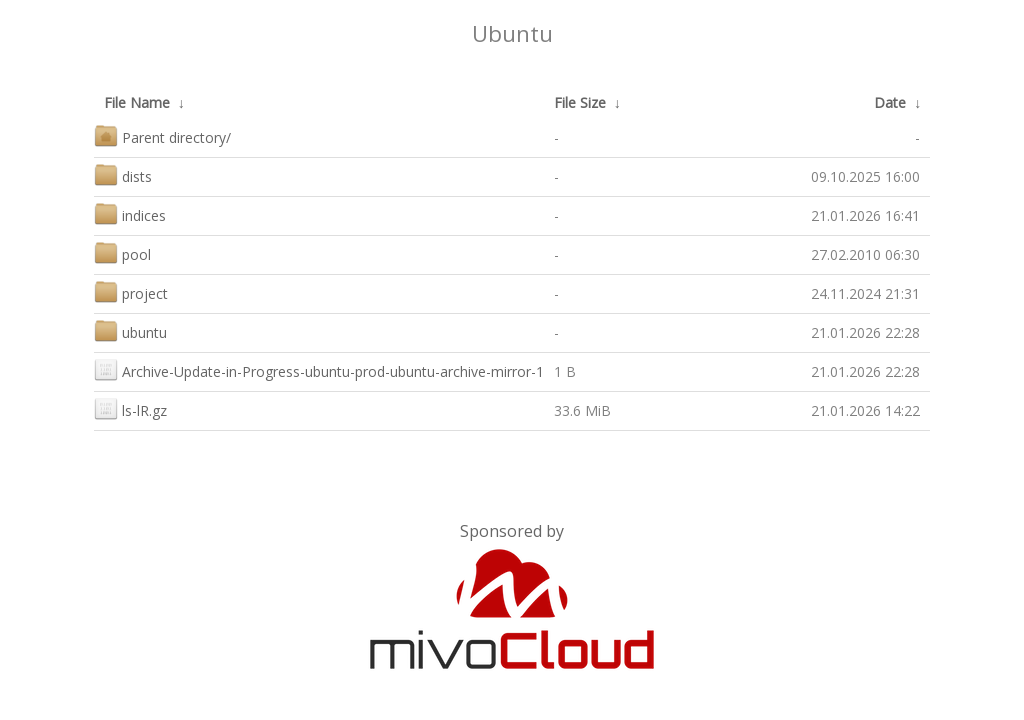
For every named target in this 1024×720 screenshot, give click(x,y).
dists (123, 174)
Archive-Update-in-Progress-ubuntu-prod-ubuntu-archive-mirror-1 (319, 369)
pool (122, 252)
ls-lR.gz (130, 408)
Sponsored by (512, 531)
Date (890, 102)
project (131, 291)
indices (130, 213)
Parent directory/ (162, 135)
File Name (137, 102)
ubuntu (130, 330)
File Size (580, 102)
